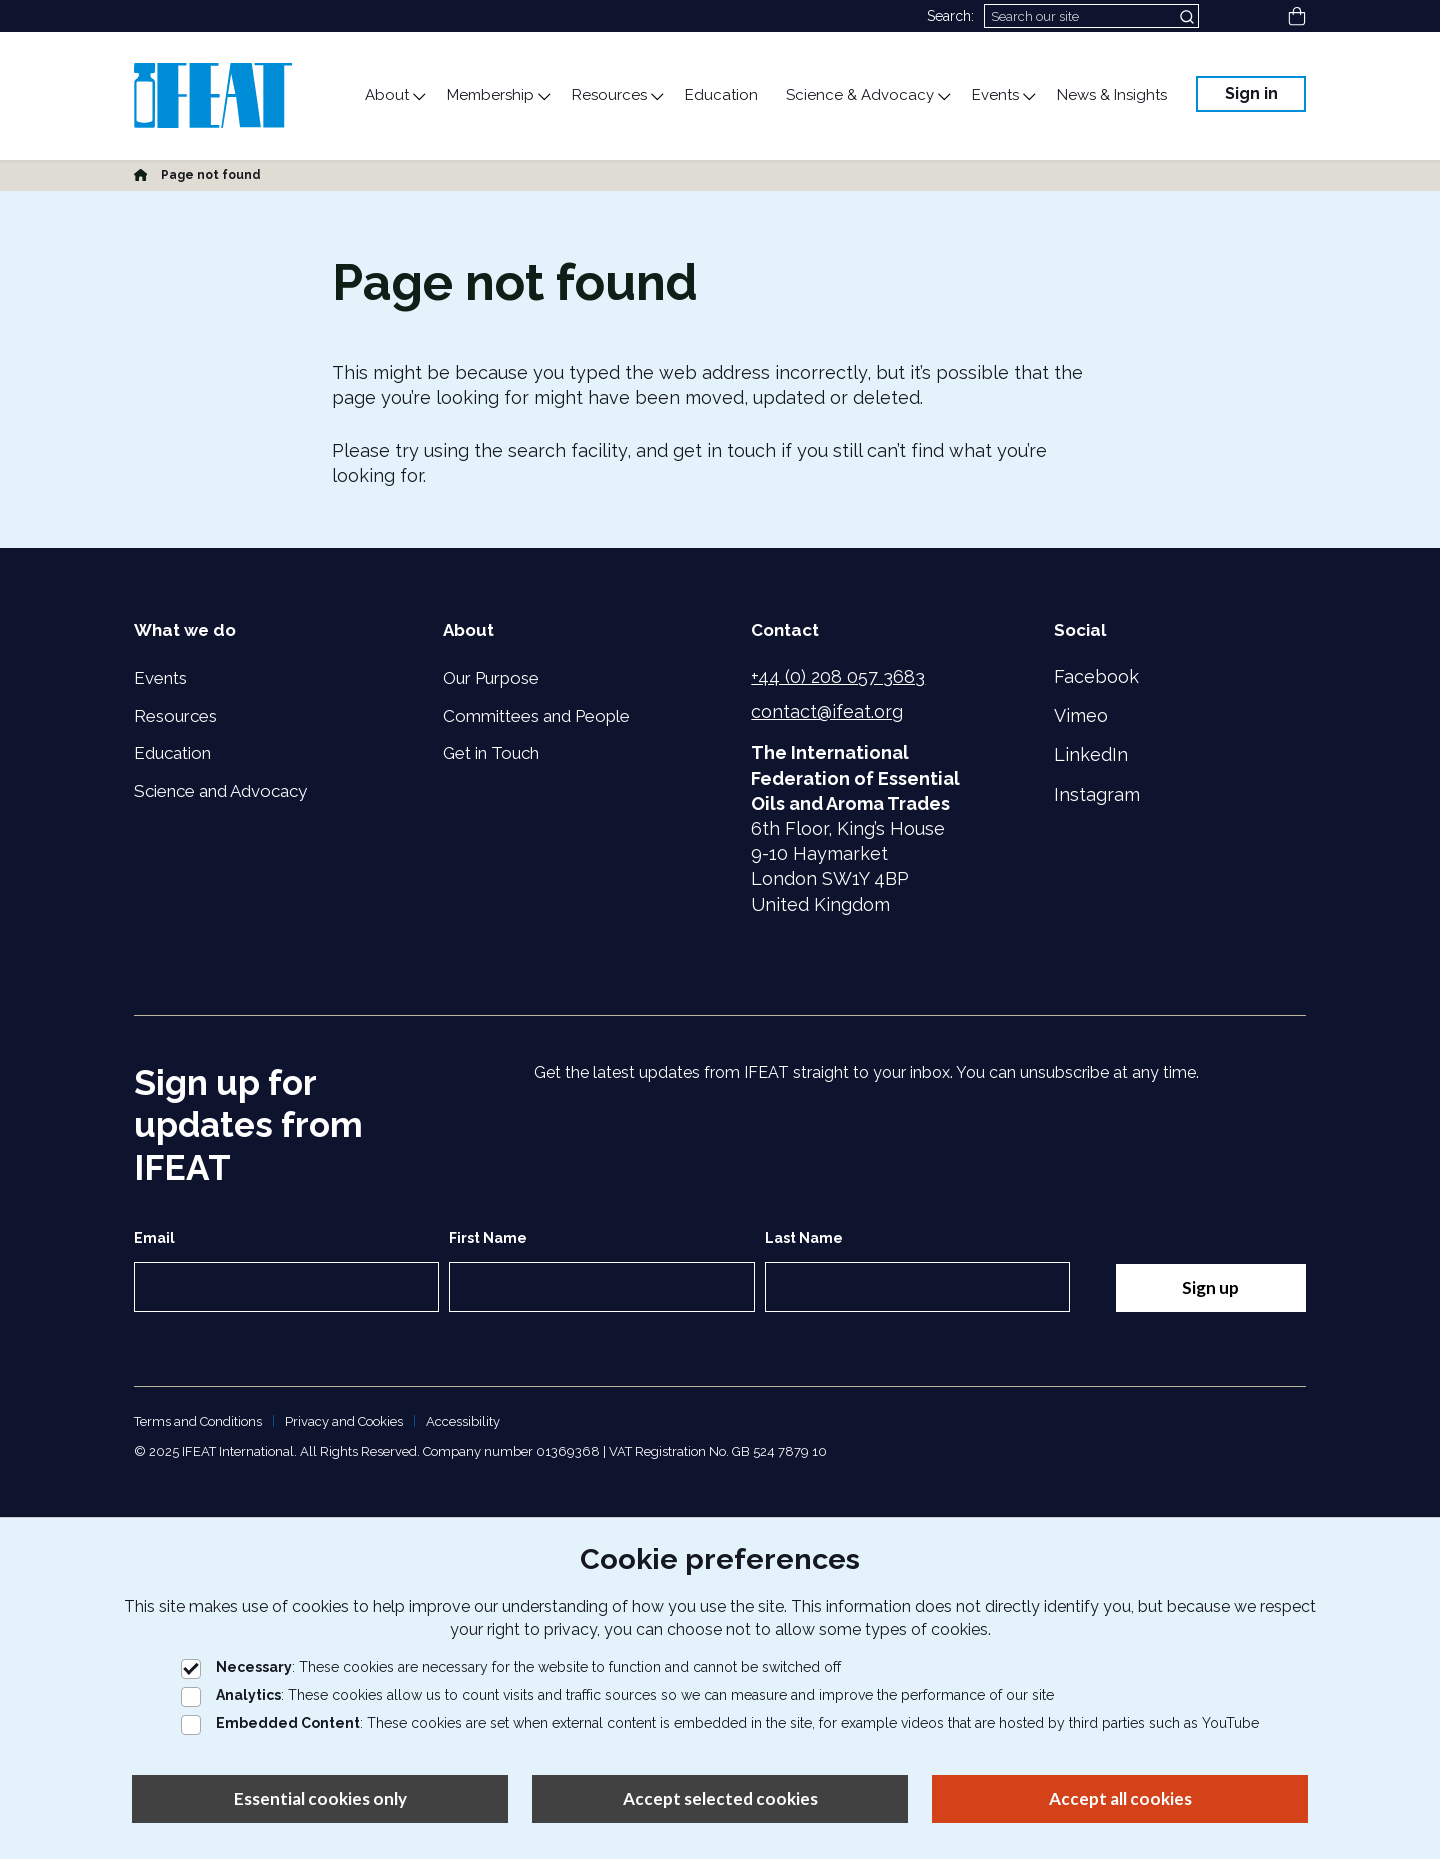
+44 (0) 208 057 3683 (838, 676)
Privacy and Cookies (344, 1421)
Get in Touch (491, 753)
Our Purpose (491, 678)
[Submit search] (1189, 16)
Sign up (1210, 1287)
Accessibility (463, 1421)
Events (160, 678)
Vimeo (1081, 715)
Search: (950, 16)
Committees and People (536, 716)
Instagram (1097, 794)
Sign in (1251, 93)
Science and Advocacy (220, 791)
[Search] (1091, 16)
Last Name (804, 1238)
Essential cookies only (320, 1798)
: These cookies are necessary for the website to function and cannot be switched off (511, 1667)
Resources (175, 716)
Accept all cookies (1120, 1798)
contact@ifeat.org (827, 711)
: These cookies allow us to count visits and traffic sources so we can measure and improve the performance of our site (617, 1695)
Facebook (1096, 676)
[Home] (140, 175)
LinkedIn (1091, 754)
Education (172, 753)
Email (154, 1238)
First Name (488, 1238)
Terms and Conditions (198, 1421)
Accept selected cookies (720, 1798)
